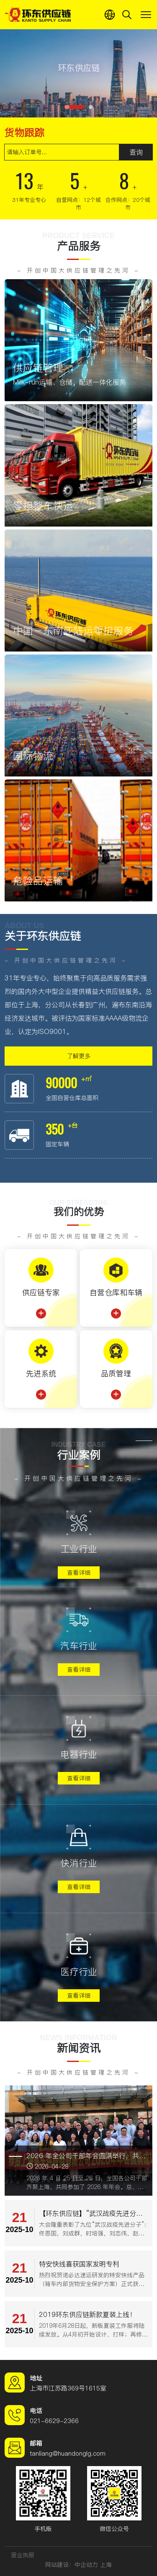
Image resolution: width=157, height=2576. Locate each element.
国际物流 (33, 756)
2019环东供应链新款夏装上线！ (87, 2314)
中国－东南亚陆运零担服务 (73, 631)
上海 (106, 2565)
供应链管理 (38, 368)
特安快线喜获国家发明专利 (79, 2263)
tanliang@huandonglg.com (68, 2453)
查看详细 (78, 1572)
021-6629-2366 (54, 2420)
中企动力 (86, 2565)
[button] (74, 107)
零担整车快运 (43, 506)
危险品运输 (38, 881)
